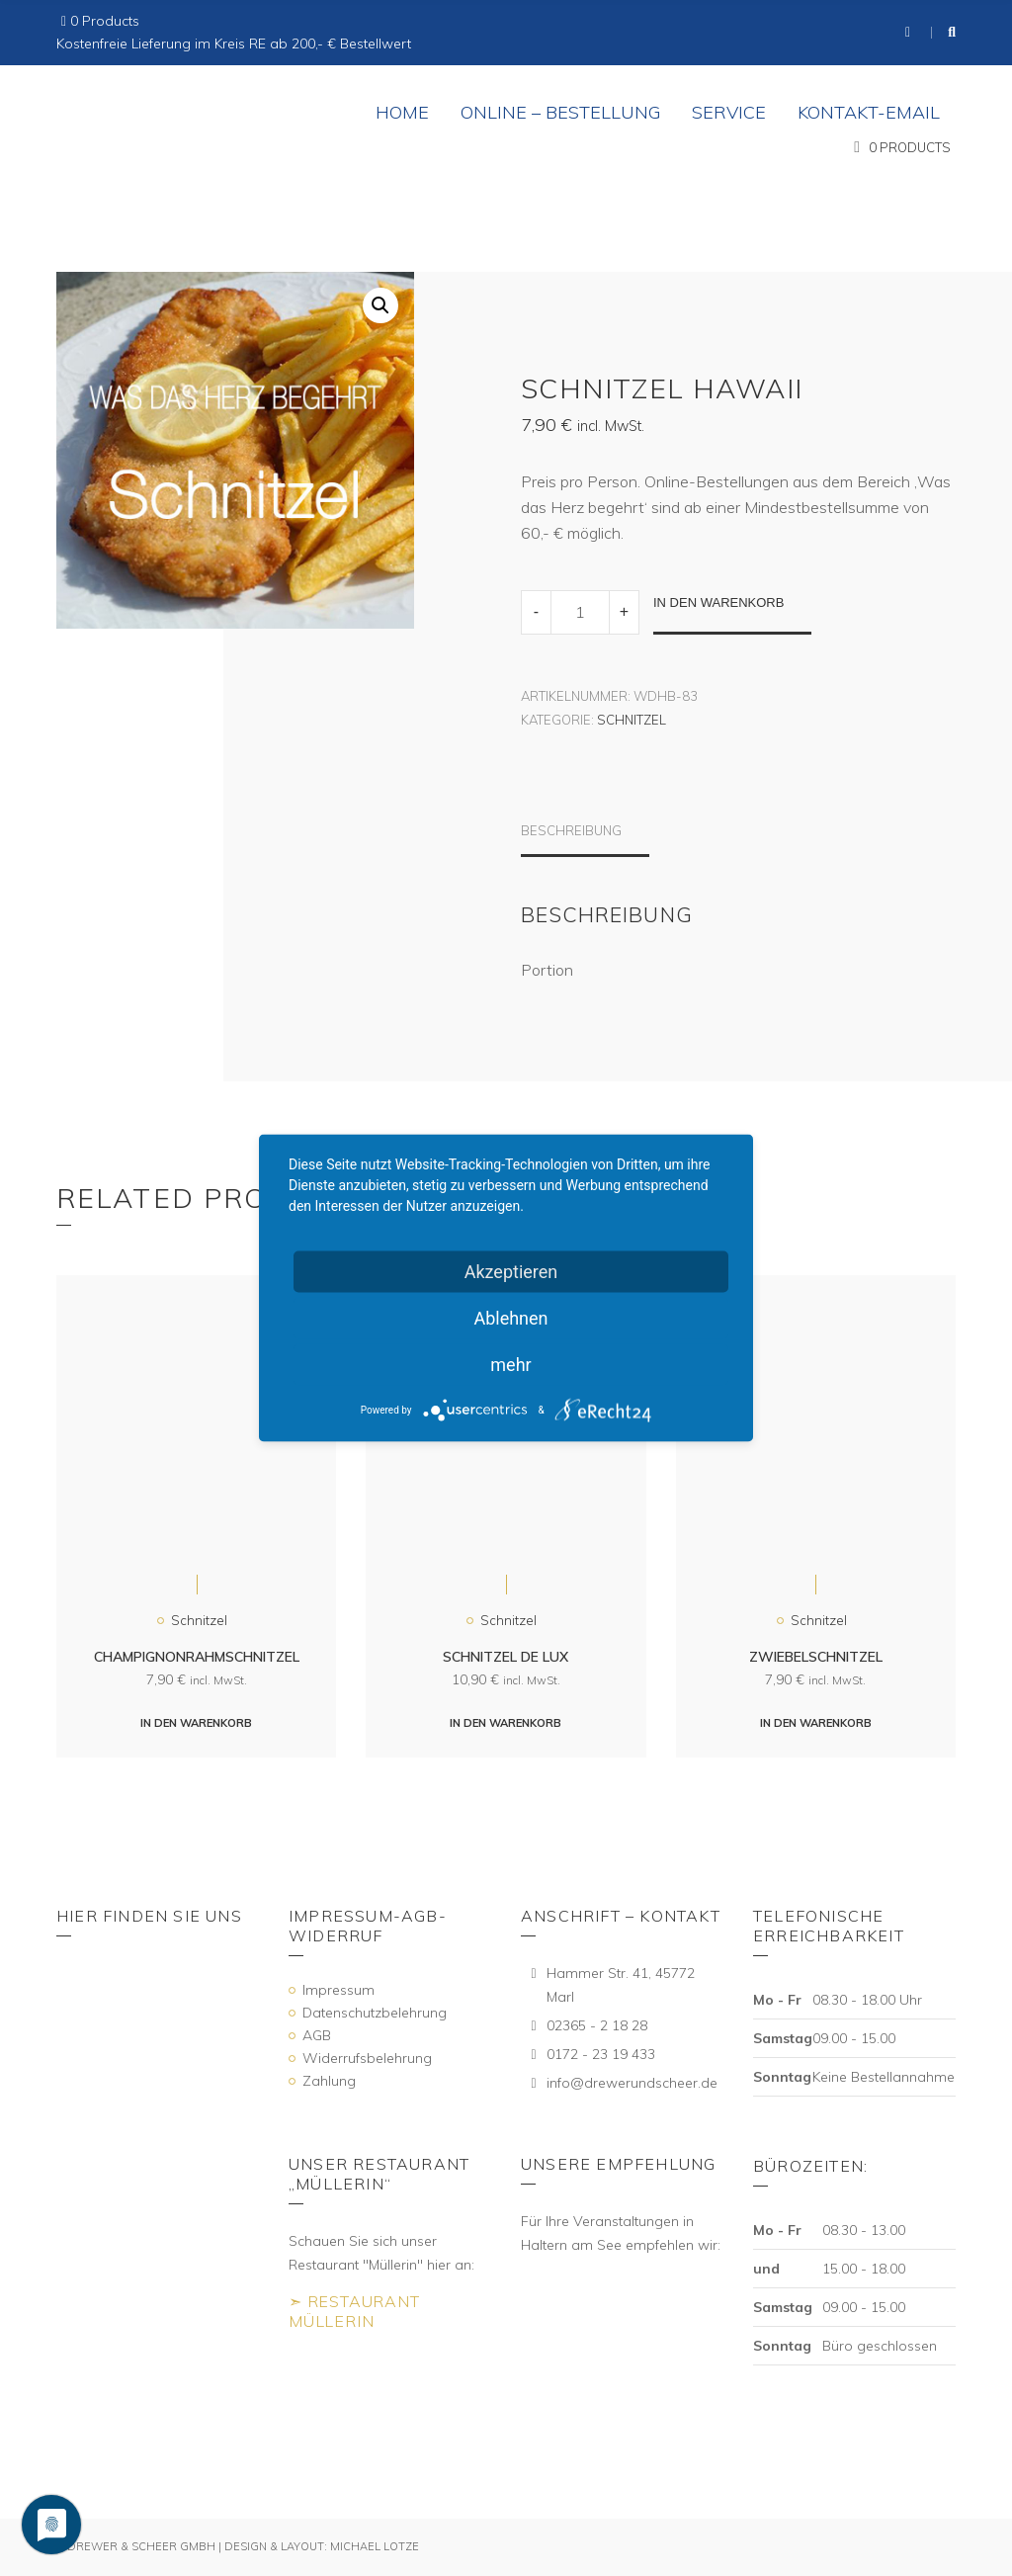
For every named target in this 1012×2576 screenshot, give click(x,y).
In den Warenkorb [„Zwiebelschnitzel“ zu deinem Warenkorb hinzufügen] (816, 1723)
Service (729, 112)
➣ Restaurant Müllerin (354, 2311)
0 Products (104, 21)
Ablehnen (510, 1318)
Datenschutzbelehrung (374, 2012)
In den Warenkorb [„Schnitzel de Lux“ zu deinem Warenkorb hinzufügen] (505, 1723)
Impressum (338, 1990)
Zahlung (329, 2081)
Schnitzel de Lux (505, 1657)
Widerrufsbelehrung (367, 2058)
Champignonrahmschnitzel (196, 1657)
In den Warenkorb (718, 602)
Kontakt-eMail (869, 112)
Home (402, 112)
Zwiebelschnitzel (816, 1657)
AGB (316, 2035)
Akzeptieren (511, 1271)
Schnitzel (631, 720)
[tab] (585, 839)
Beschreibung (571, 830)
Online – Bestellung (560, 112)
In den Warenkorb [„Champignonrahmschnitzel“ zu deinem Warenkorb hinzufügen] (196, 1723)
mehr (510, 1364)
